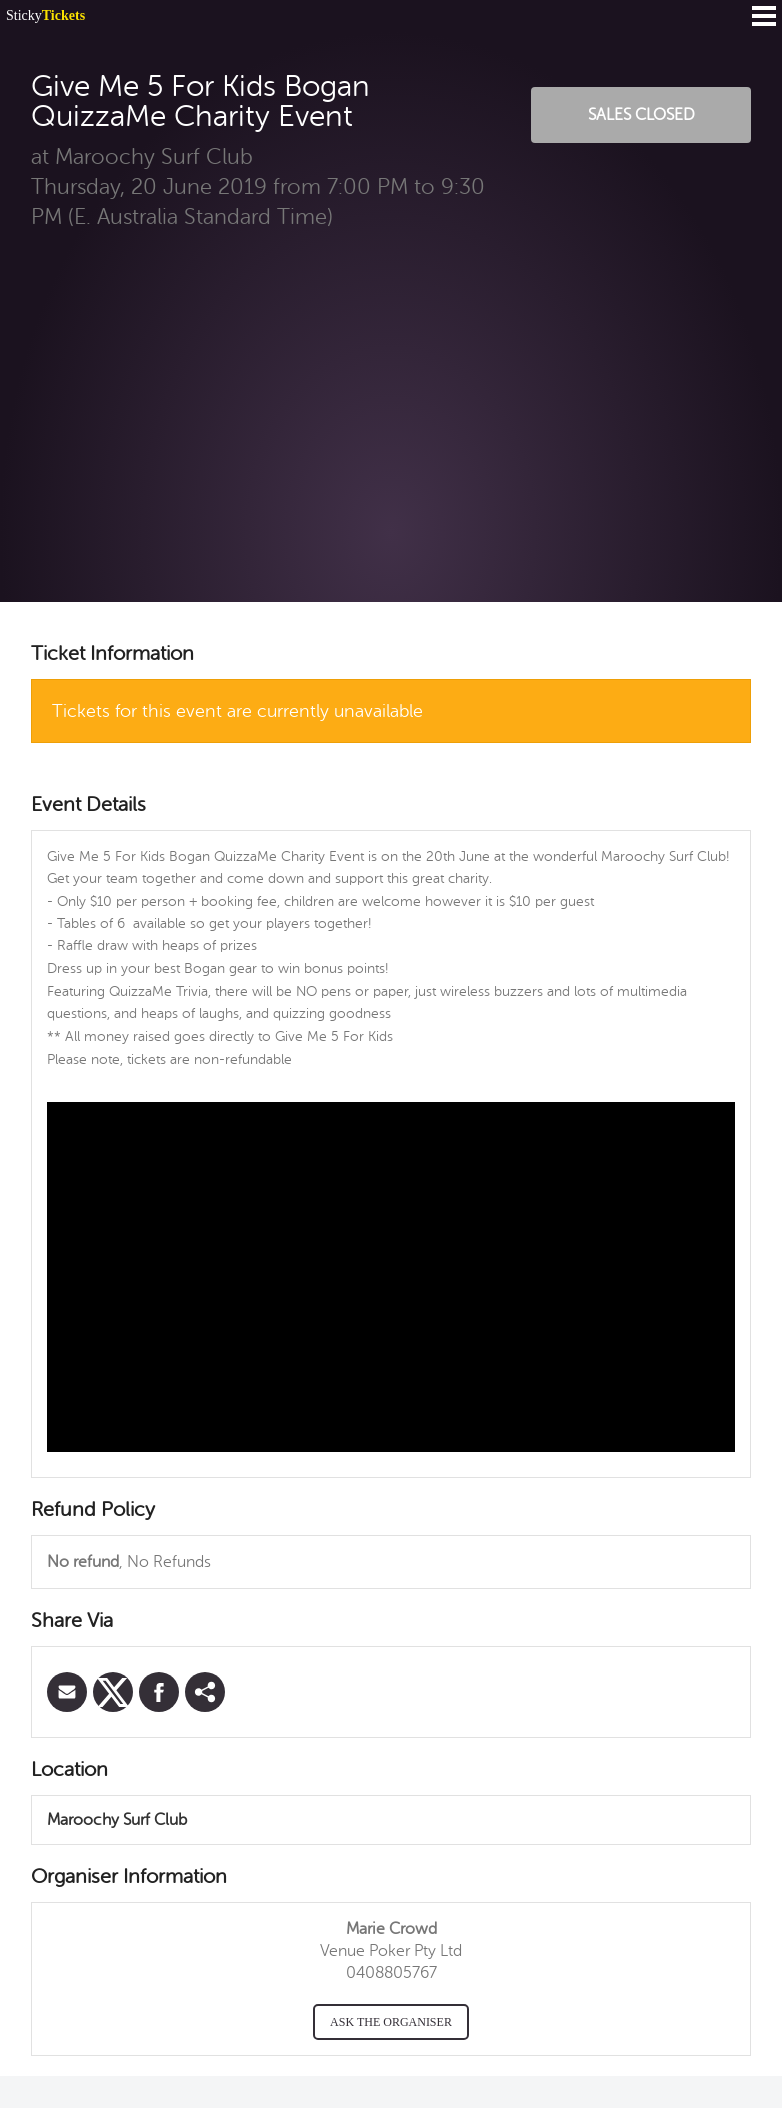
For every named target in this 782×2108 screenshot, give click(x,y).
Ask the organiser (391, 2022)
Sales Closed (641, 115)
